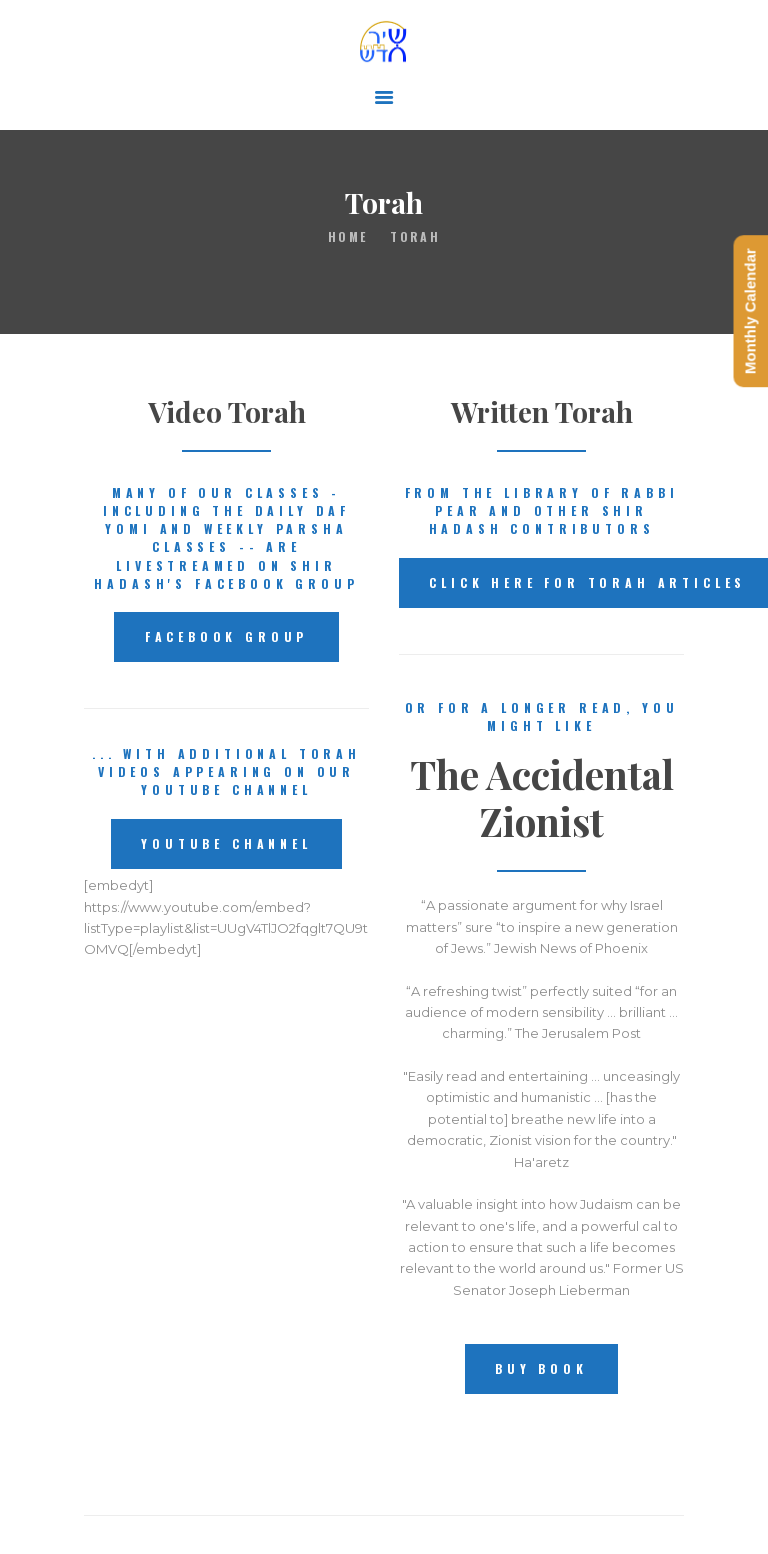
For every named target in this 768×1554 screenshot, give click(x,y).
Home (348, 236)
